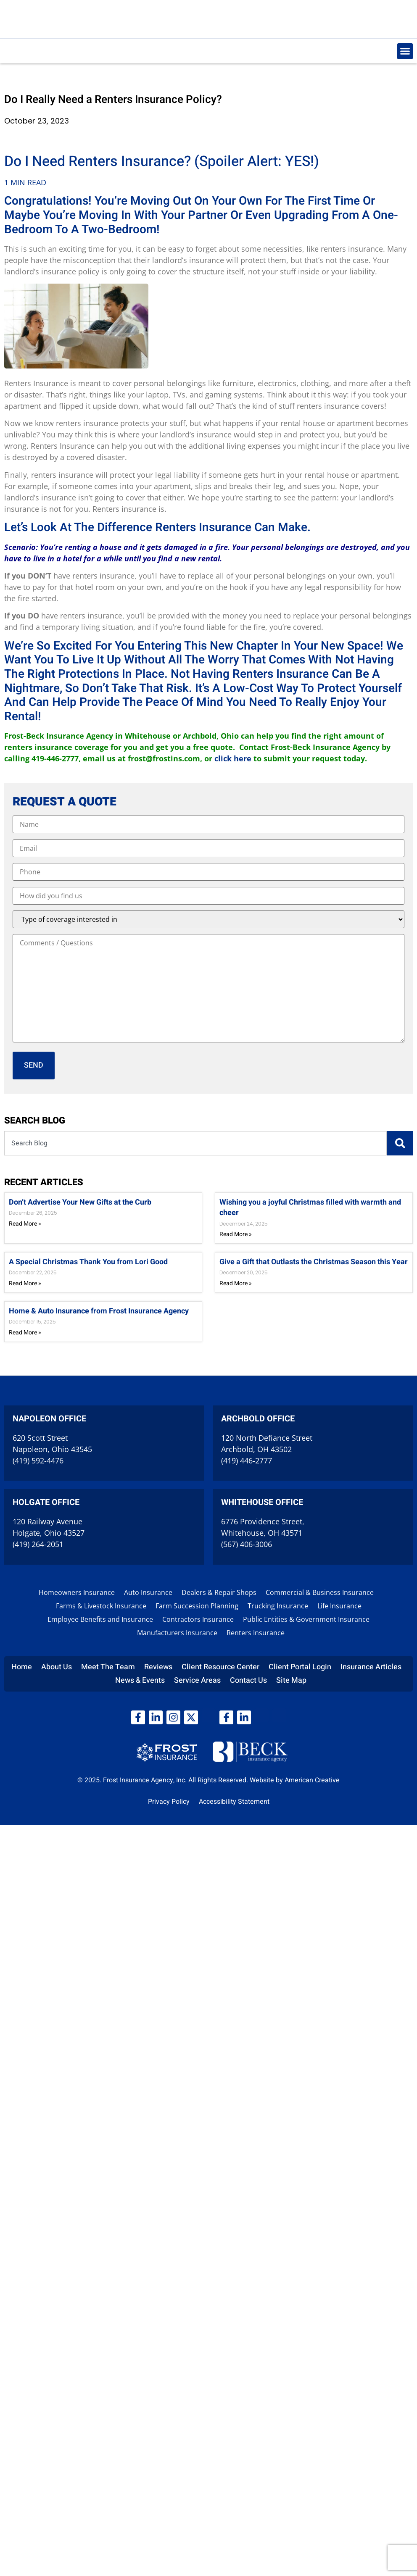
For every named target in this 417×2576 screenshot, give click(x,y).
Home (21, 1667)
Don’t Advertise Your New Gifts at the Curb (80, 1202)
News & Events (140, 1680)
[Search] (400, 1143)
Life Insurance (339, 1605)
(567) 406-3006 (246, 1544)
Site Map (291, 1680)
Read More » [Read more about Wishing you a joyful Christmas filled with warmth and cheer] (235, 1234)
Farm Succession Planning (197, 1605)
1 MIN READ (25, 182)
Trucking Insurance (278, 1605)
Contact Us (248, 1680)
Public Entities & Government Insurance (306, 1619)
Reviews (158, 1667)
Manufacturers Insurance (177, 1632)
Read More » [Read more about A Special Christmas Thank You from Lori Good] (25, 1283)
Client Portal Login (300, 1667)
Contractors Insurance (198, 1619)
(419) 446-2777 (246, 1460)
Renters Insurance (256, 1632)
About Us (56, 1667)
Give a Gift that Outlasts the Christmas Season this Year (313, 1262)
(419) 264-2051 (38, 1544)
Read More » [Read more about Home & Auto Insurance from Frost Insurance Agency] (25, 1332)
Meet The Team (108, 1667)
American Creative (312, 1780)
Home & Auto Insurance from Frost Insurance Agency (99, 1311)
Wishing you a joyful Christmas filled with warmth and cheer (310, 1207)
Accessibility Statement (234, 1802)
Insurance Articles (370, 1667)
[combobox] (195, 1143)
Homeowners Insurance (77, 1592)
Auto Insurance (148, 1592)
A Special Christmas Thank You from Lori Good (88, 1262)
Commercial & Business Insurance (320, 1592)
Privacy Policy (169, 1802)
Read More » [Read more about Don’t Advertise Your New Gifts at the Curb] (25, 1223)
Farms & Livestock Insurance (101, 1605)
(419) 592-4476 (38, 1460)
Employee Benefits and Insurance (100, 1619)
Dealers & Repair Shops (219, 1592)
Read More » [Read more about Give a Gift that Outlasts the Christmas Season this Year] (235, 1283)
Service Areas (197, 1680)
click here (232, 758)
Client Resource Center (220, 1667)
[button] (405, 51)
